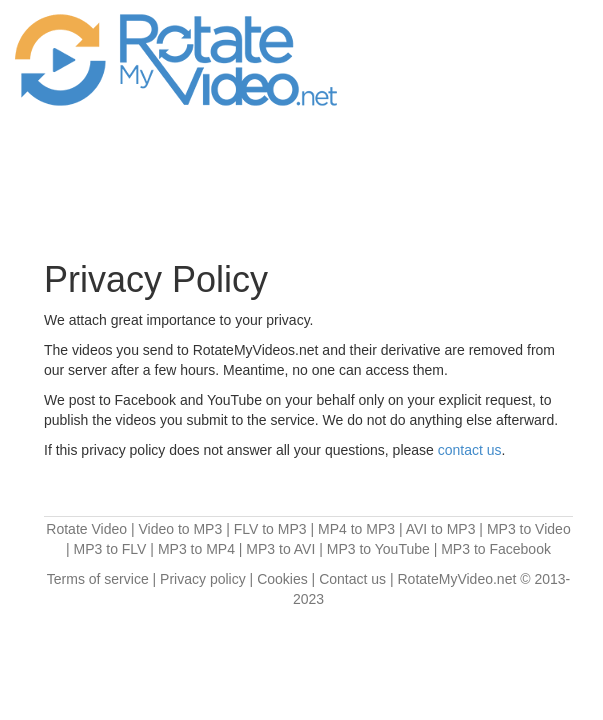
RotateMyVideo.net (457, 579)
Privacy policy (203, 579)
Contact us (352, 579)
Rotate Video (86, 529)
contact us (470, 450)
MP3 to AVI (280, 549)
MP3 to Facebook (496, 549)
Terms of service (98, 579)
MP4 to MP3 (356, 529)
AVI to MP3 (441, 529)
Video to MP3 (180, 529)
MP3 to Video (529, 529)
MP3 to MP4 (196, 549)
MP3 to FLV (110, 549)
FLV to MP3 (270, 529)
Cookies (282, 579)
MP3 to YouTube (378, 549)
